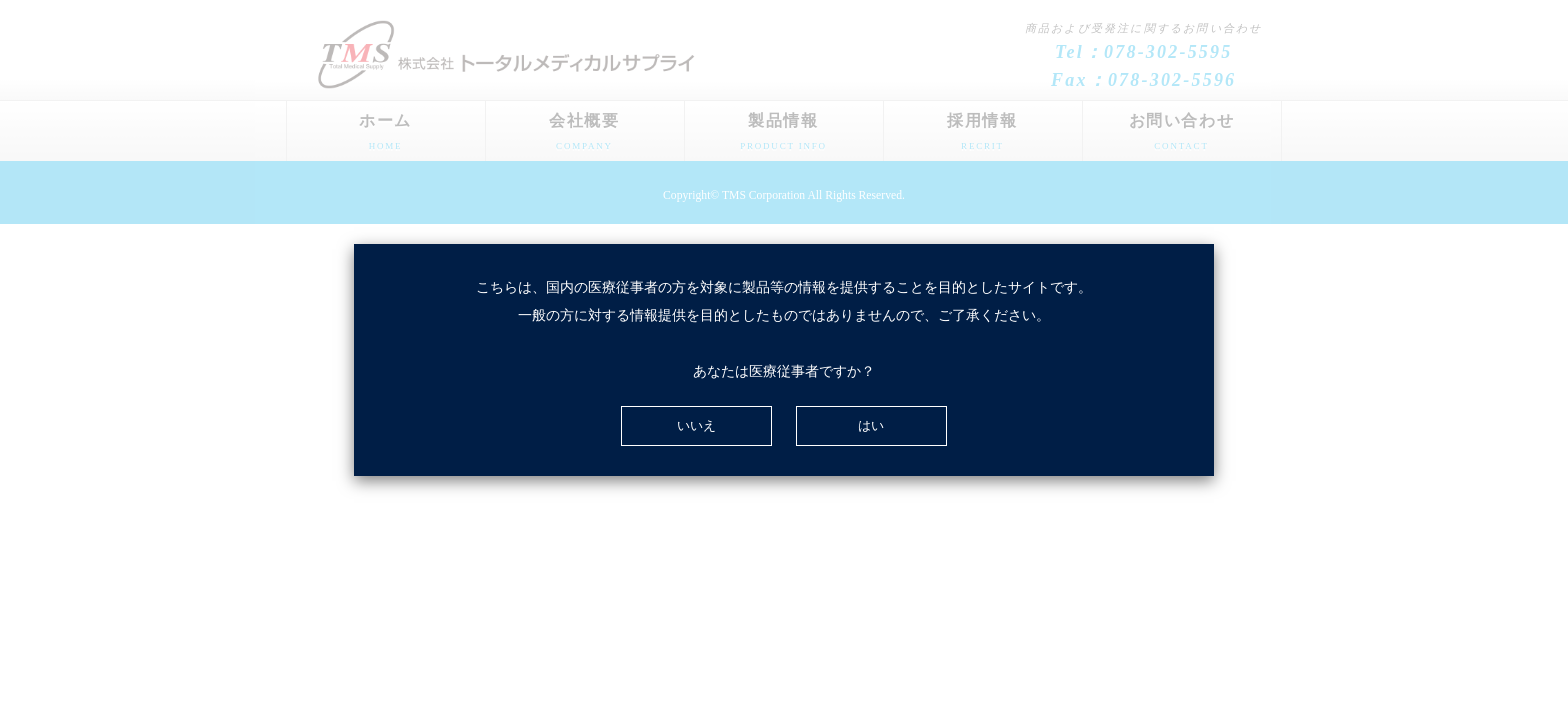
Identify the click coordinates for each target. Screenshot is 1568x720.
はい (871, 425)
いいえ (696, 425)
